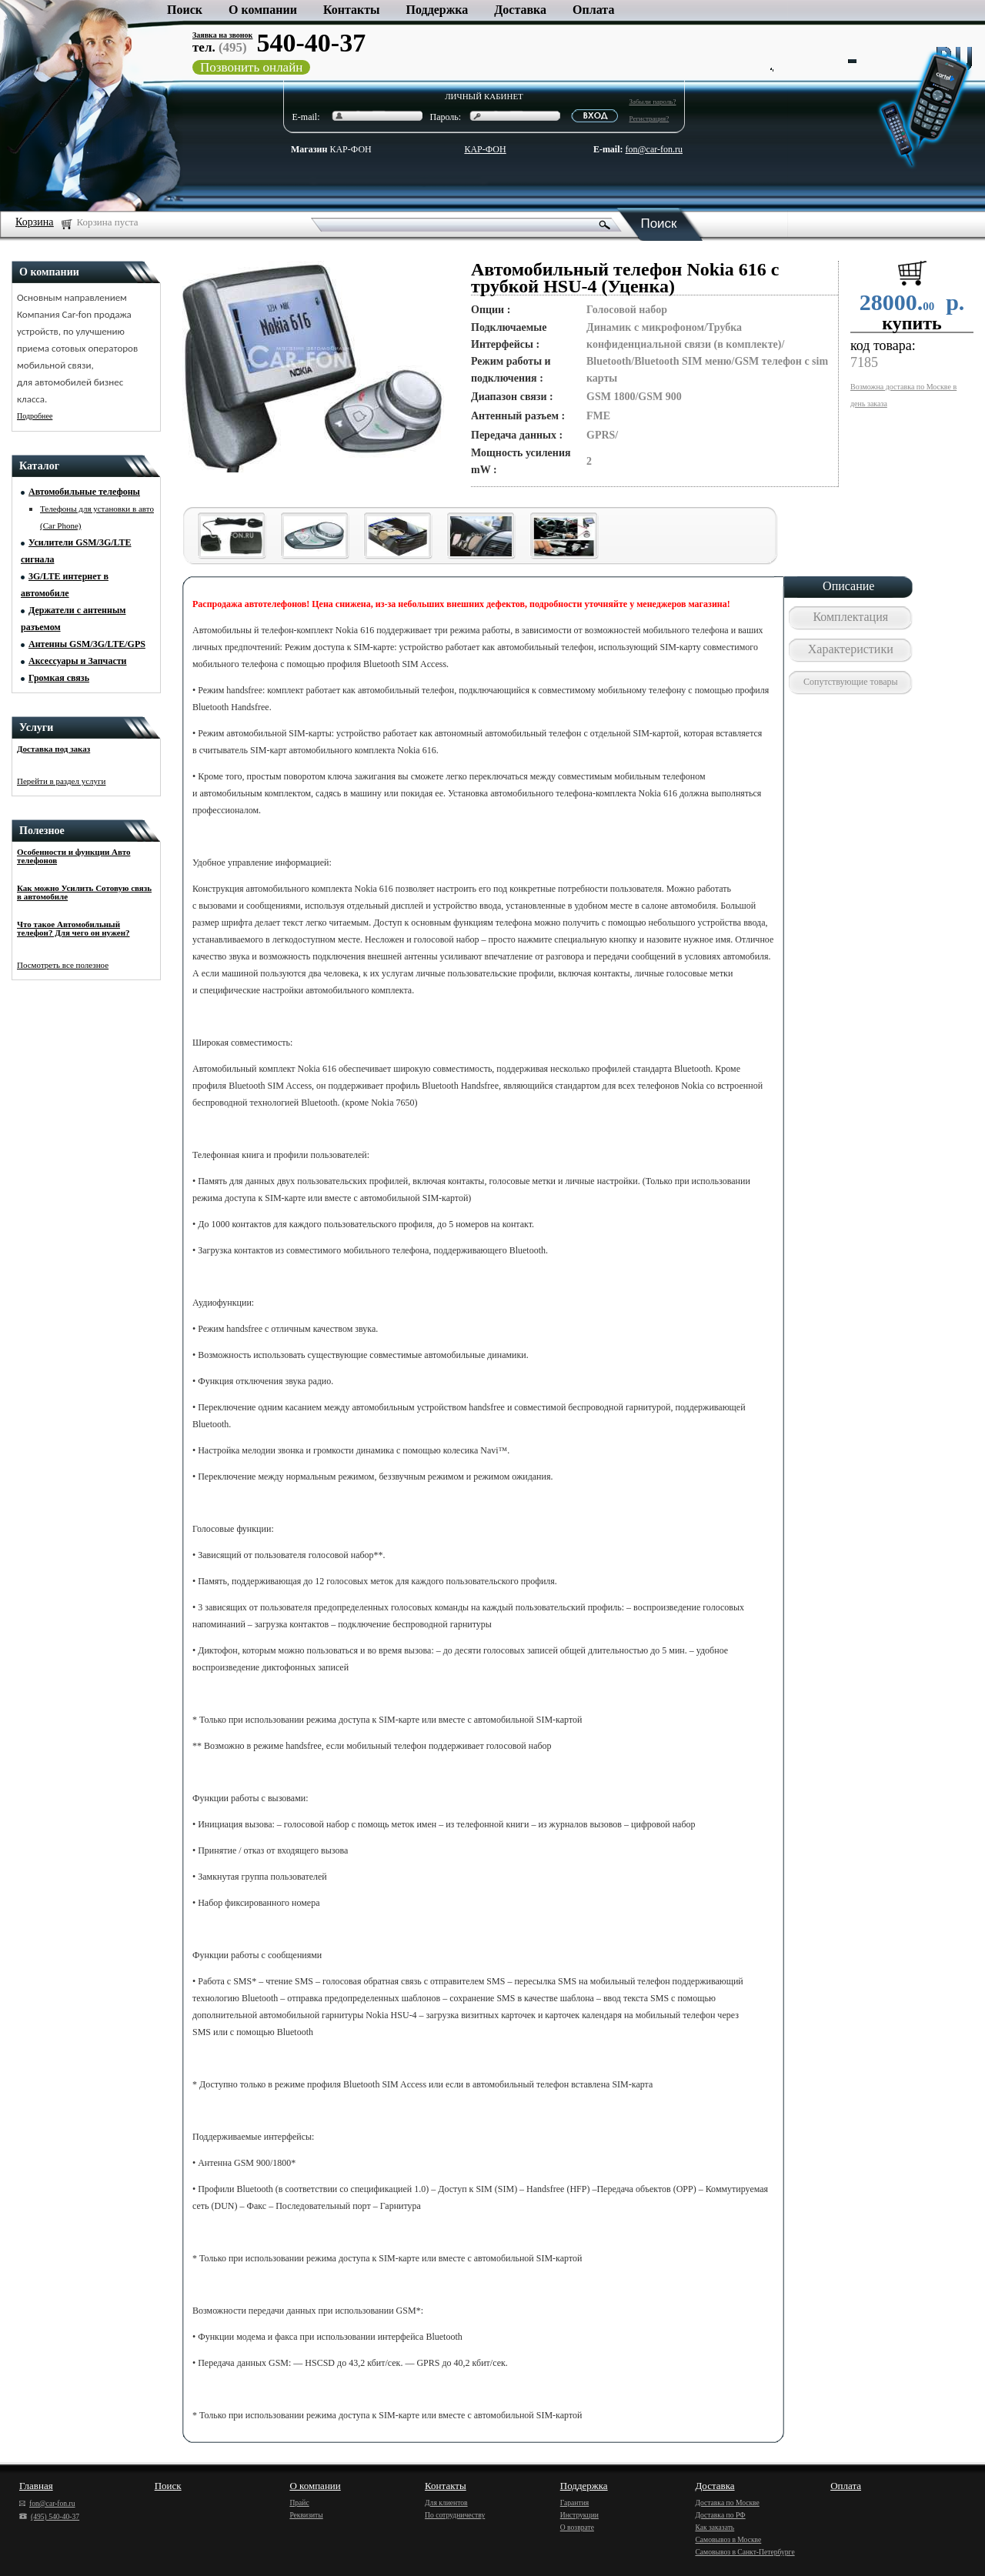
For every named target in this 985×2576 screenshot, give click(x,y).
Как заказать (714, 2527)
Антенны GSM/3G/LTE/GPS (86, 644)
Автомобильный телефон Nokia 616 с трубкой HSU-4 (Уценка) (625, 277)
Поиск (184, 9)
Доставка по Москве (727, 2502)
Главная (36, 2485)
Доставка (520, 9)
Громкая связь (58, 677)
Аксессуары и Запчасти (77, 661)
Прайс (299, 2502)
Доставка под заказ (53, 748)
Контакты (351, 9)
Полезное (42, 830)
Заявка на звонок (222, 35)
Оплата (593, 9)
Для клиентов (446, 2502)
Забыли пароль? (652, 101)
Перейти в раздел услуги (61, 781)
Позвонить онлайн (251, 67)
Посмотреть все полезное (63, 964)
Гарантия (574, 2502)
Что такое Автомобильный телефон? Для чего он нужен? (73, 928)
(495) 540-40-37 (49, 2516)
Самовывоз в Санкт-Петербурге (744, 2552)
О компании (263, 9)
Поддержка (437, 9)
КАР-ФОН (331, 149)
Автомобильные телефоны (84, 491)
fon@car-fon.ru (654, 149)
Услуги (36, 727)
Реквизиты (305, 2515)
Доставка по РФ (720, 2515)
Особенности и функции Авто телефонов (73, 856)
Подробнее (34, 416)
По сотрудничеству (455, 2515)
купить (912, 323)
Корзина (34, 222)
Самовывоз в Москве (728, 2539)
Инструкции (579, 2515)
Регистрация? (649, 118)
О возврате (577, 2527)
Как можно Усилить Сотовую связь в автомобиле (84, 892)
